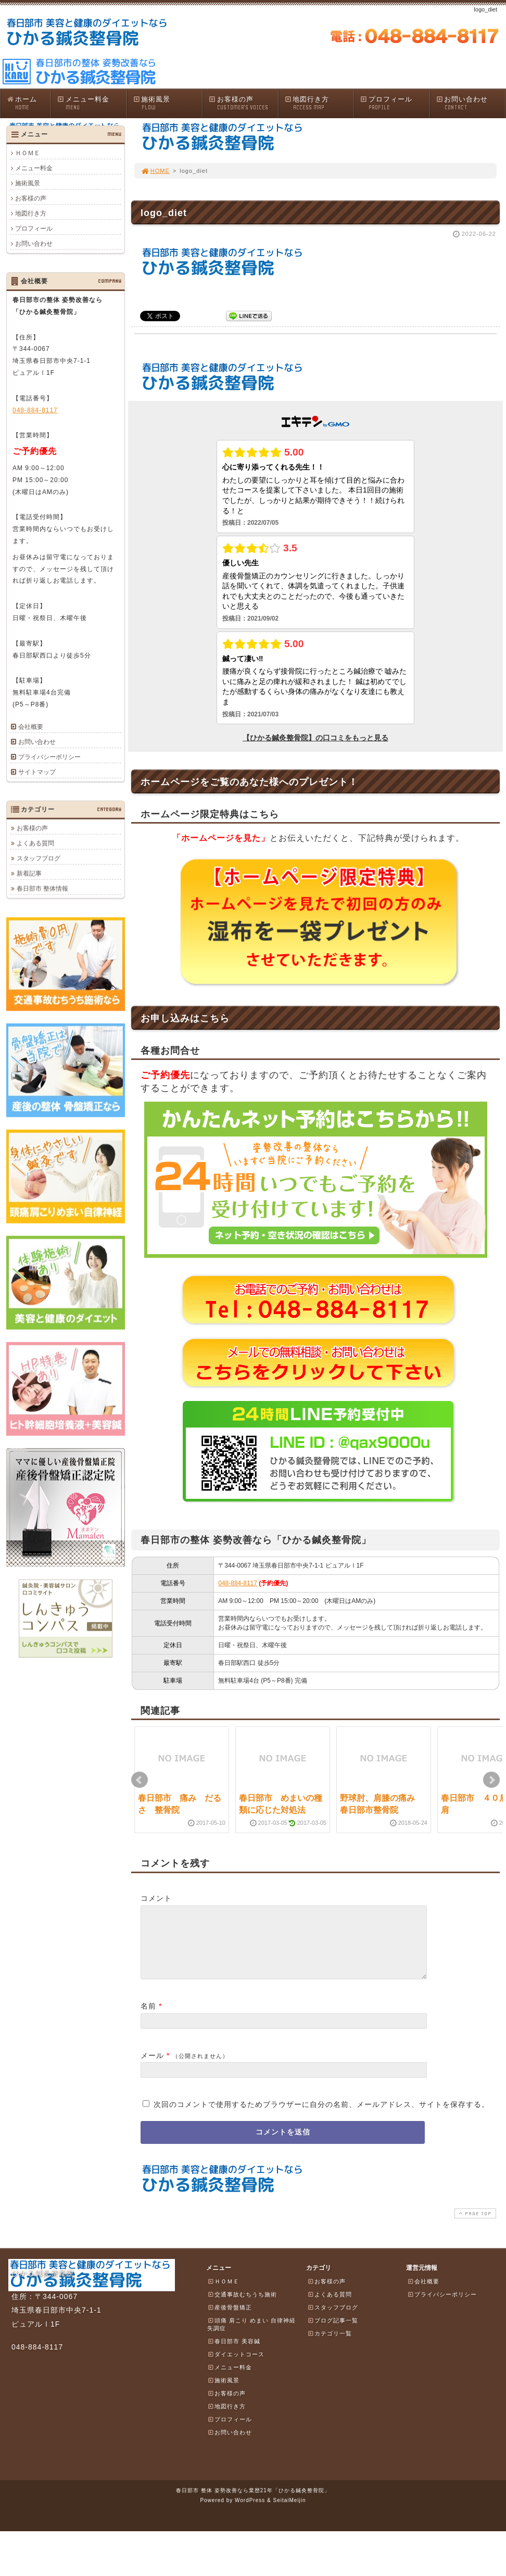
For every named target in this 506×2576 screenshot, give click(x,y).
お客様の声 (243, 103)
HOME (155, 171)
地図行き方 (319, 103)
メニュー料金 (91, 103)
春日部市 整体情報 (42, 888)
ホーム (28, 103)
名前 (148, 2018)
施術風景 (168, 103)
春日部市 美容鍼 (233, 2354)
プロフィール (394, 103)
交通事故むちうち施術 (242, 2307)
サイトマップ (37, 772)
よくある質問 (35, 843)
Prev (139, 1780)
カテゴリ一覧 (329, 2346)
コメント (156, 1898)
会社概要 (30, 726)
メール (152, 2068)
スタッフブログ (38, 858)
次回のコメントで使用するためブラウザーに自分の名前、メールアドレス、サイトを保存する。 (321, 2117)
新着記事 (29, 873)
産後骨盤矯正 (229, 2320)
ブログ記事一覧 (332, 2333)
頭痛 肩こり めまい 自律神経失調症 (251, 2337)
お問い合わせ (470, 103)
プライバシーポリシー (49, 757)
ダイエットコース (235, 2367)
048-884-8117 (237, 1583)
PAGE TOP (474, 2226)
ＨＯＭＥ (27, 153)
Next (491, 1780)
